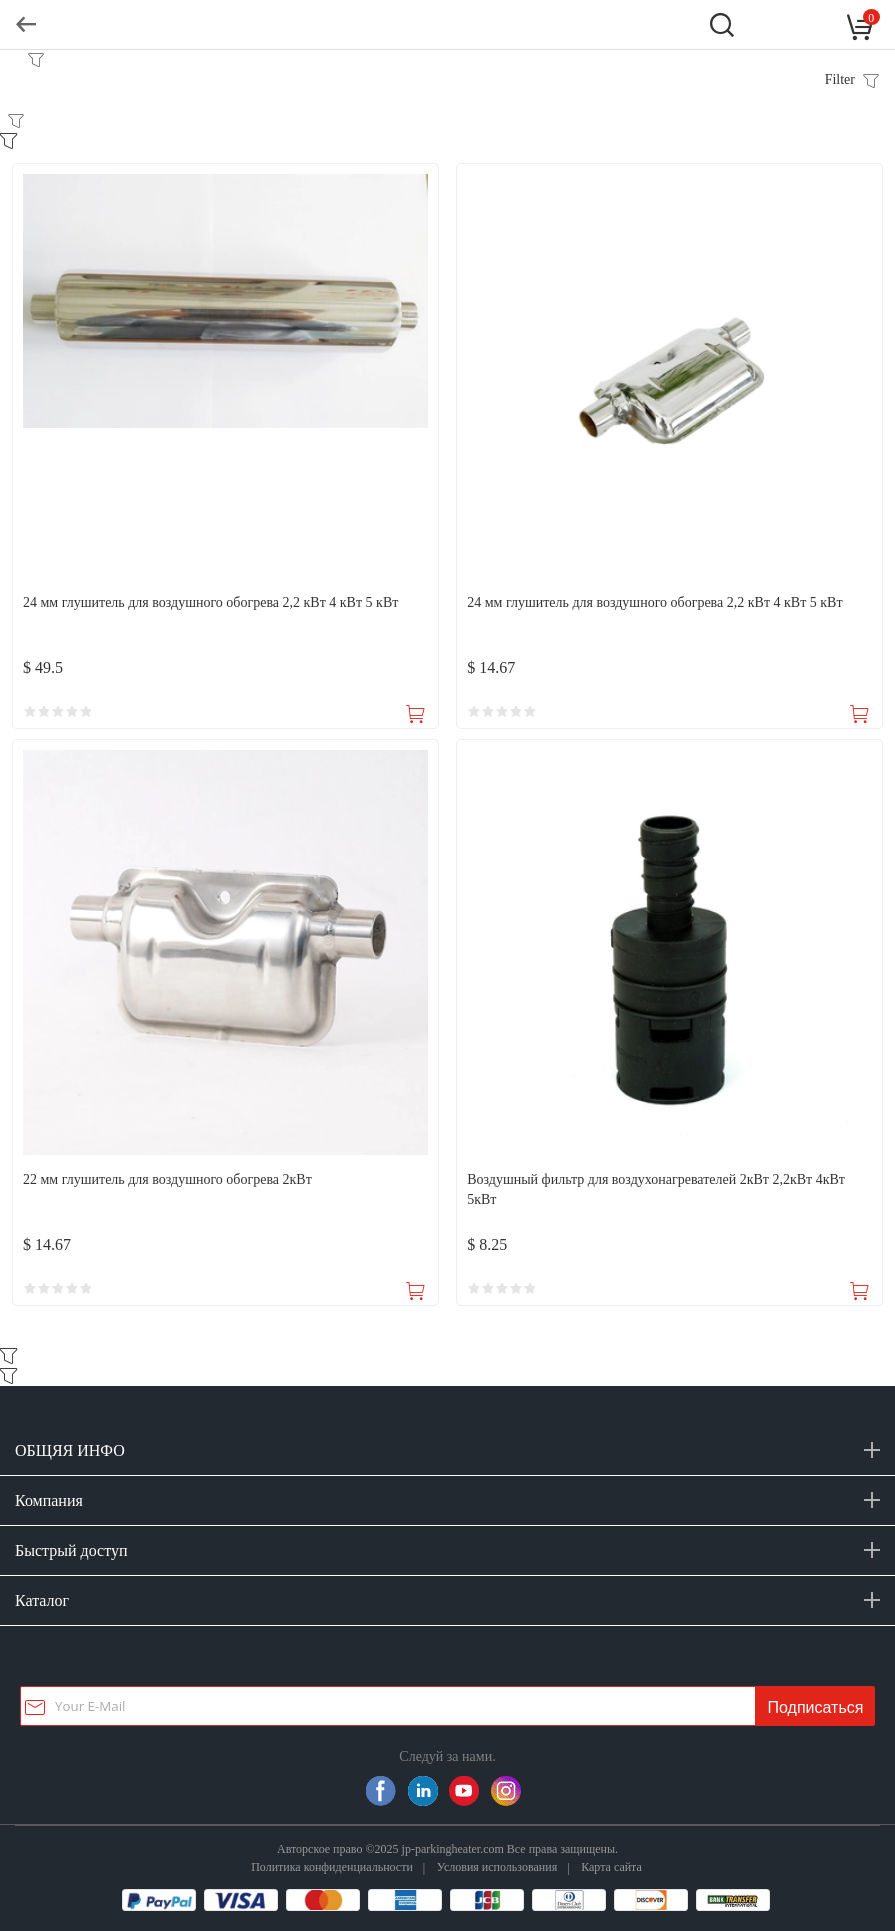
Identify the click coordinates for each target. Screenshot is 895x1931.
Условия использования (497, 1866)
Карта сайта (611, 1866)
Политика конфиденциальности (332, 1866)
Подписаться (816, 1707)
